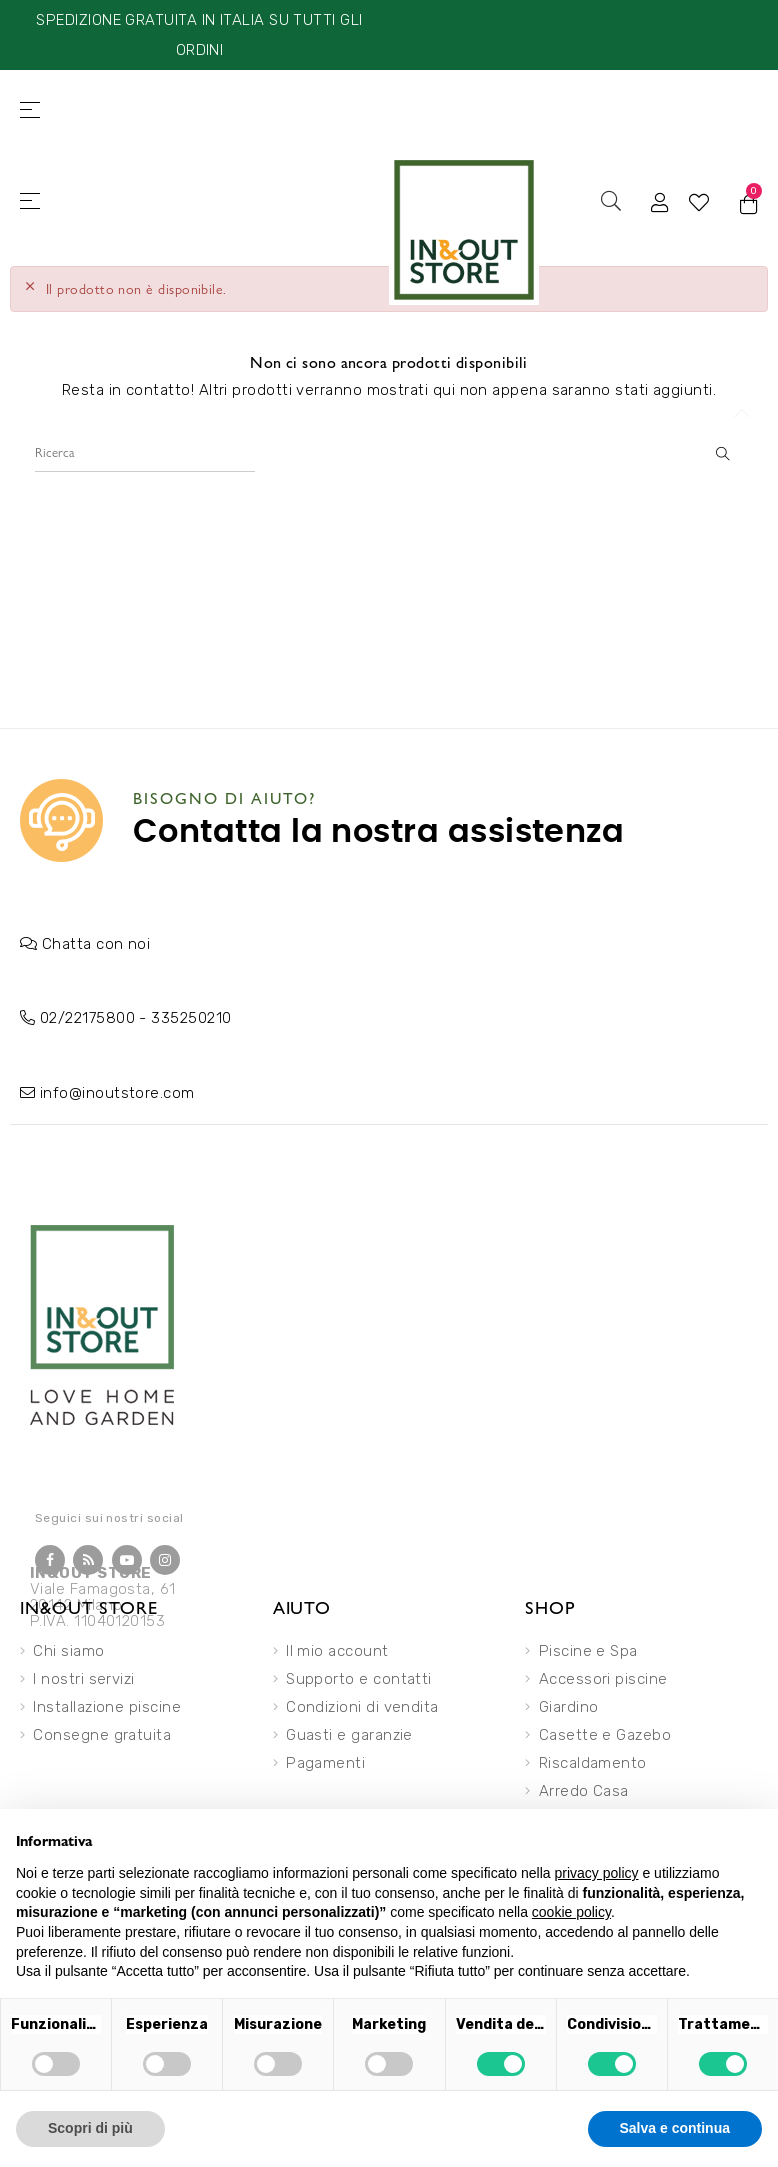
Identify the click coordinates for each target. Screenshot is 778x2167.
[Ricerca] (145, 452)
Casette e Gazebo (605, 1735)
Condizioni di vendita (362, 1707)
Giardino (569, 1707)
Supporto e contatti (359, 1679)
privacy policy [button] (597, 1873)
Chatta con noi (96, 944)
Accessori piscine (603, 1679)
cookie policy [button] (571, 1912)
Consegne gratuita (102, 1735)
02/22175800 (87, 1018)
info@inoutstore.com (117, 1093)
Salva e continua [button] (675, 2128)
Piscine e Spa (588, 1651)
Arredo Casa (584, 1791)
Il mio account (337, 1651)
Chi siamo (68, 1651)
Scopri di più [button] (90, 2128)
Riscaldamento (593, 1763)
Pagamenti (325, 1763)
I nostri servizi (83, 1679)
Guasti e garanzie (349, 1735)
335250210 (191, 1018)
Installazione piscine (107, 1707)
